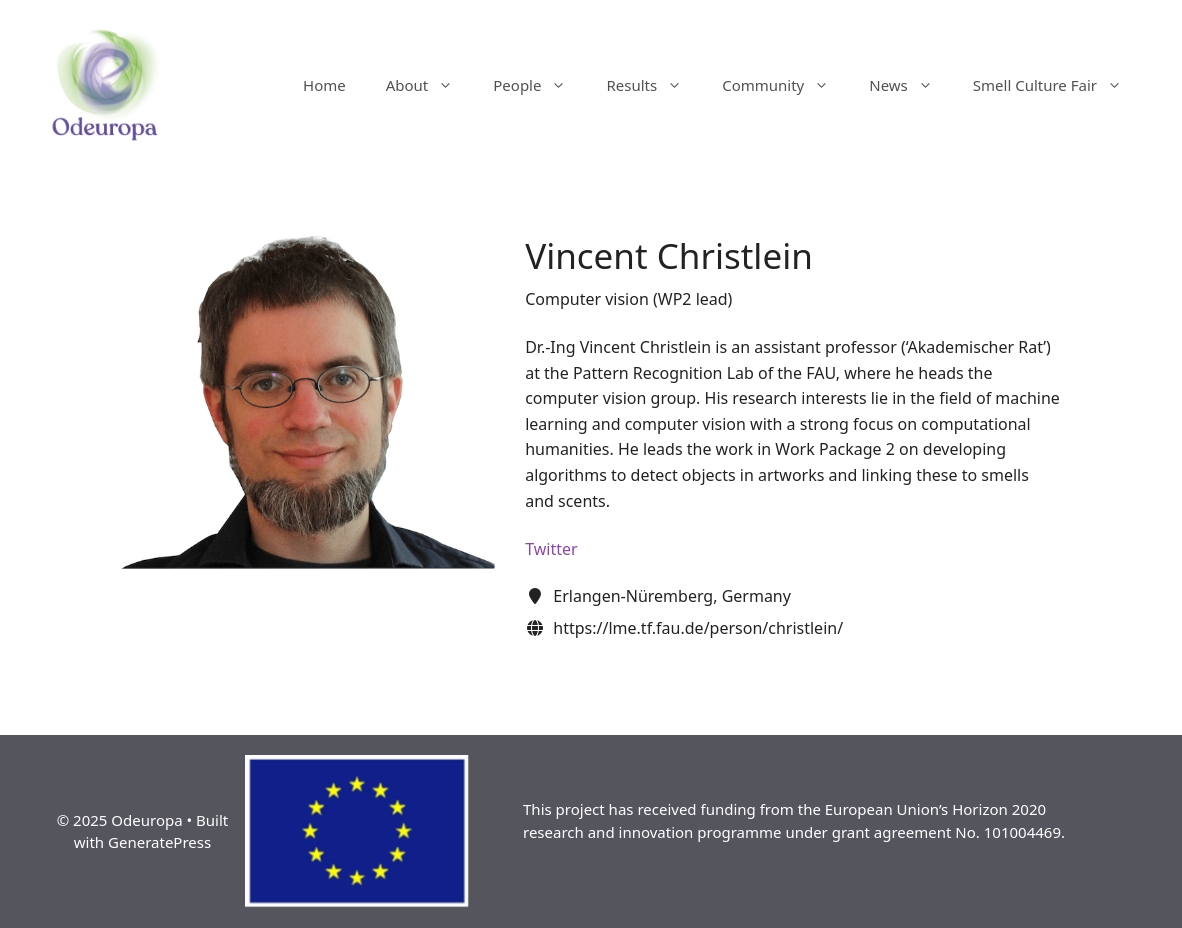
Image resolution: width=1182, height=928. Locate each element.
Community (785, 85)
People (539, 85)
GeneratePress (159, 842)
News (911, 85)
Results (654, 85)
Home (324, 85)
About (430, 85)
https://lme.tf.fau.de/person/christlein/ (698, 628)
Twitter (551, 549)
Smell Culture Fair (1057, 85)
